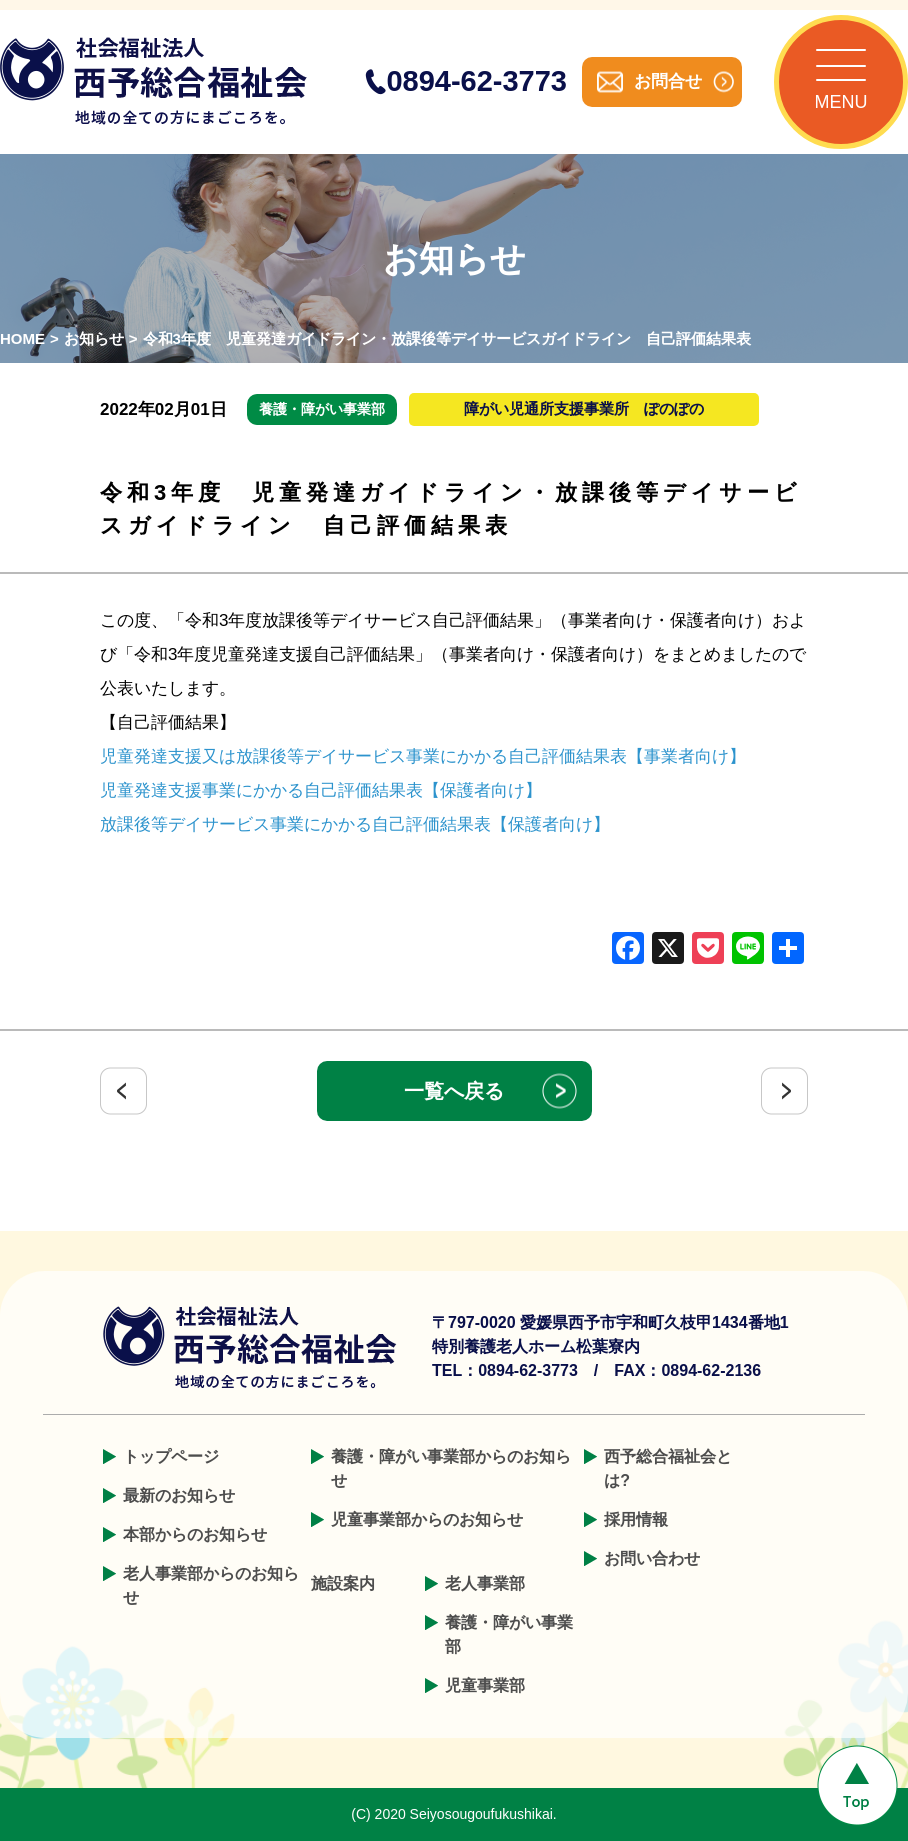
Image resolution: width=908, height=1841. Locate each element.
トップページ (171, 1456)
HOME (22, 338)
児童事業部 (485, 1685)
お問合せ (668, 81)
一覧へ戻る (454, 1091)
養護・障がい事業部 (509, 1634)
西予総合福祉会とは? (668, 1468)
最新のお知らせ (179, 1495)
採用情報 (636, 1519)
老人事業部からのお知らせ (211, 1585)
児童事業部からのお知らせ (427, 1519)
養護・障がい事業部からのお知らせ (451, 1468)
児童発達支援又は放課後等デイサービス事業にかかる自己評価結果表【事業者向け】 (423, 756)
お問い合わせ (652, 1558)
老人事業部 (485, 1583)
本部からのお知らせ (195, 1534)
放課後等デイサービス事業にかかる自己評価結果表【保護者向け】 (355, 824)
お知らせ (94, 338)
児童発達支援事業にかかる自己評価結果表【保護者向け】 (321, 790)
